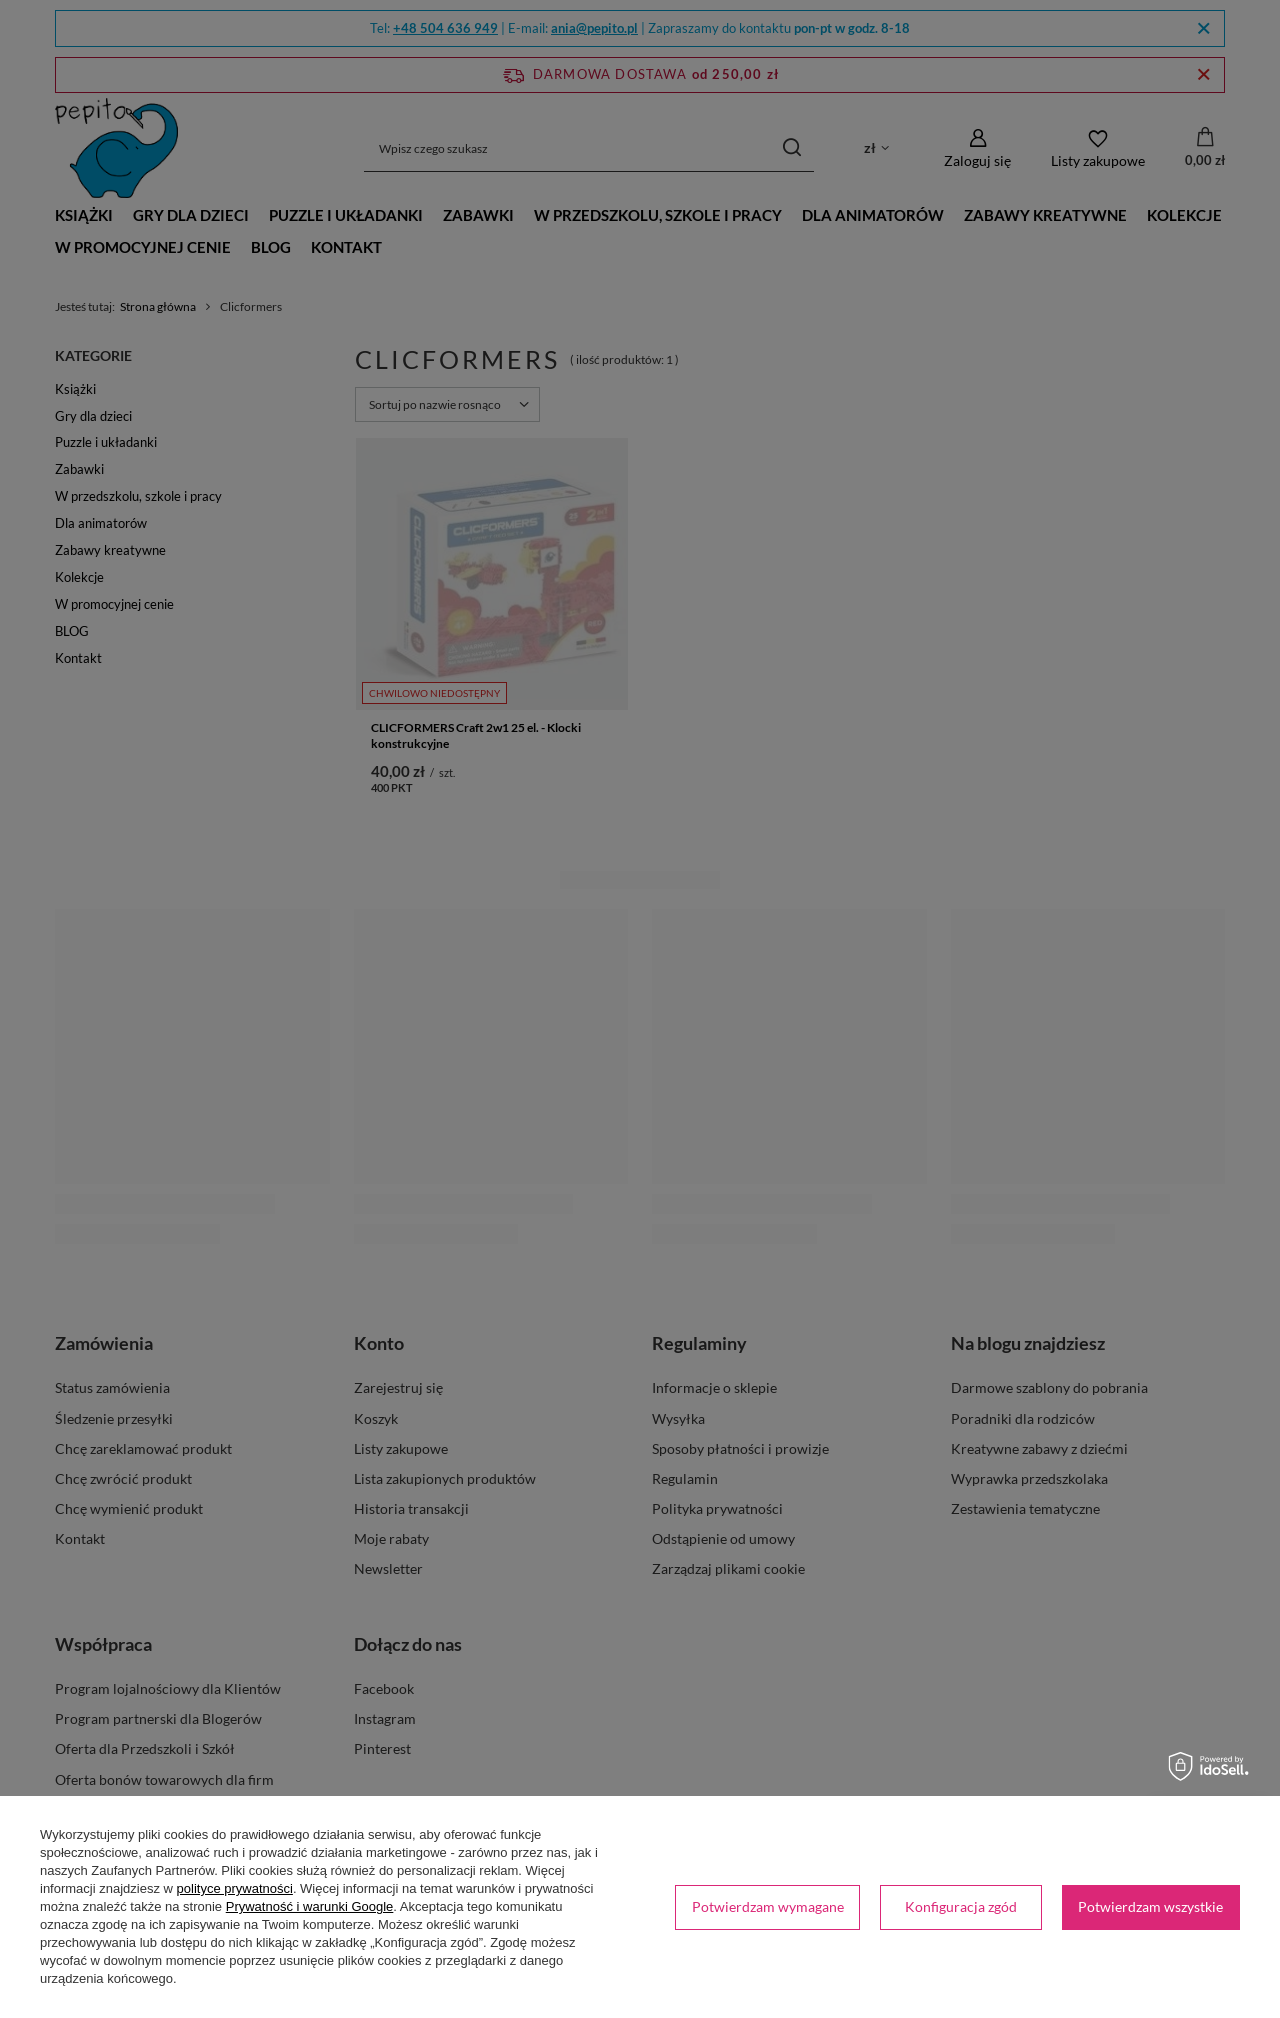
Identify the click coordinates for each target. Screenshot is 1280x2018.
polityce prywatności (235, 1888)
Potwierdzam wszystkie (1150, 1906)
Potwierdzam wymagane (768, 1906)
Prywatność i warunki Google (310, 1906)
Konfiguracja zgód (961, 1906)
